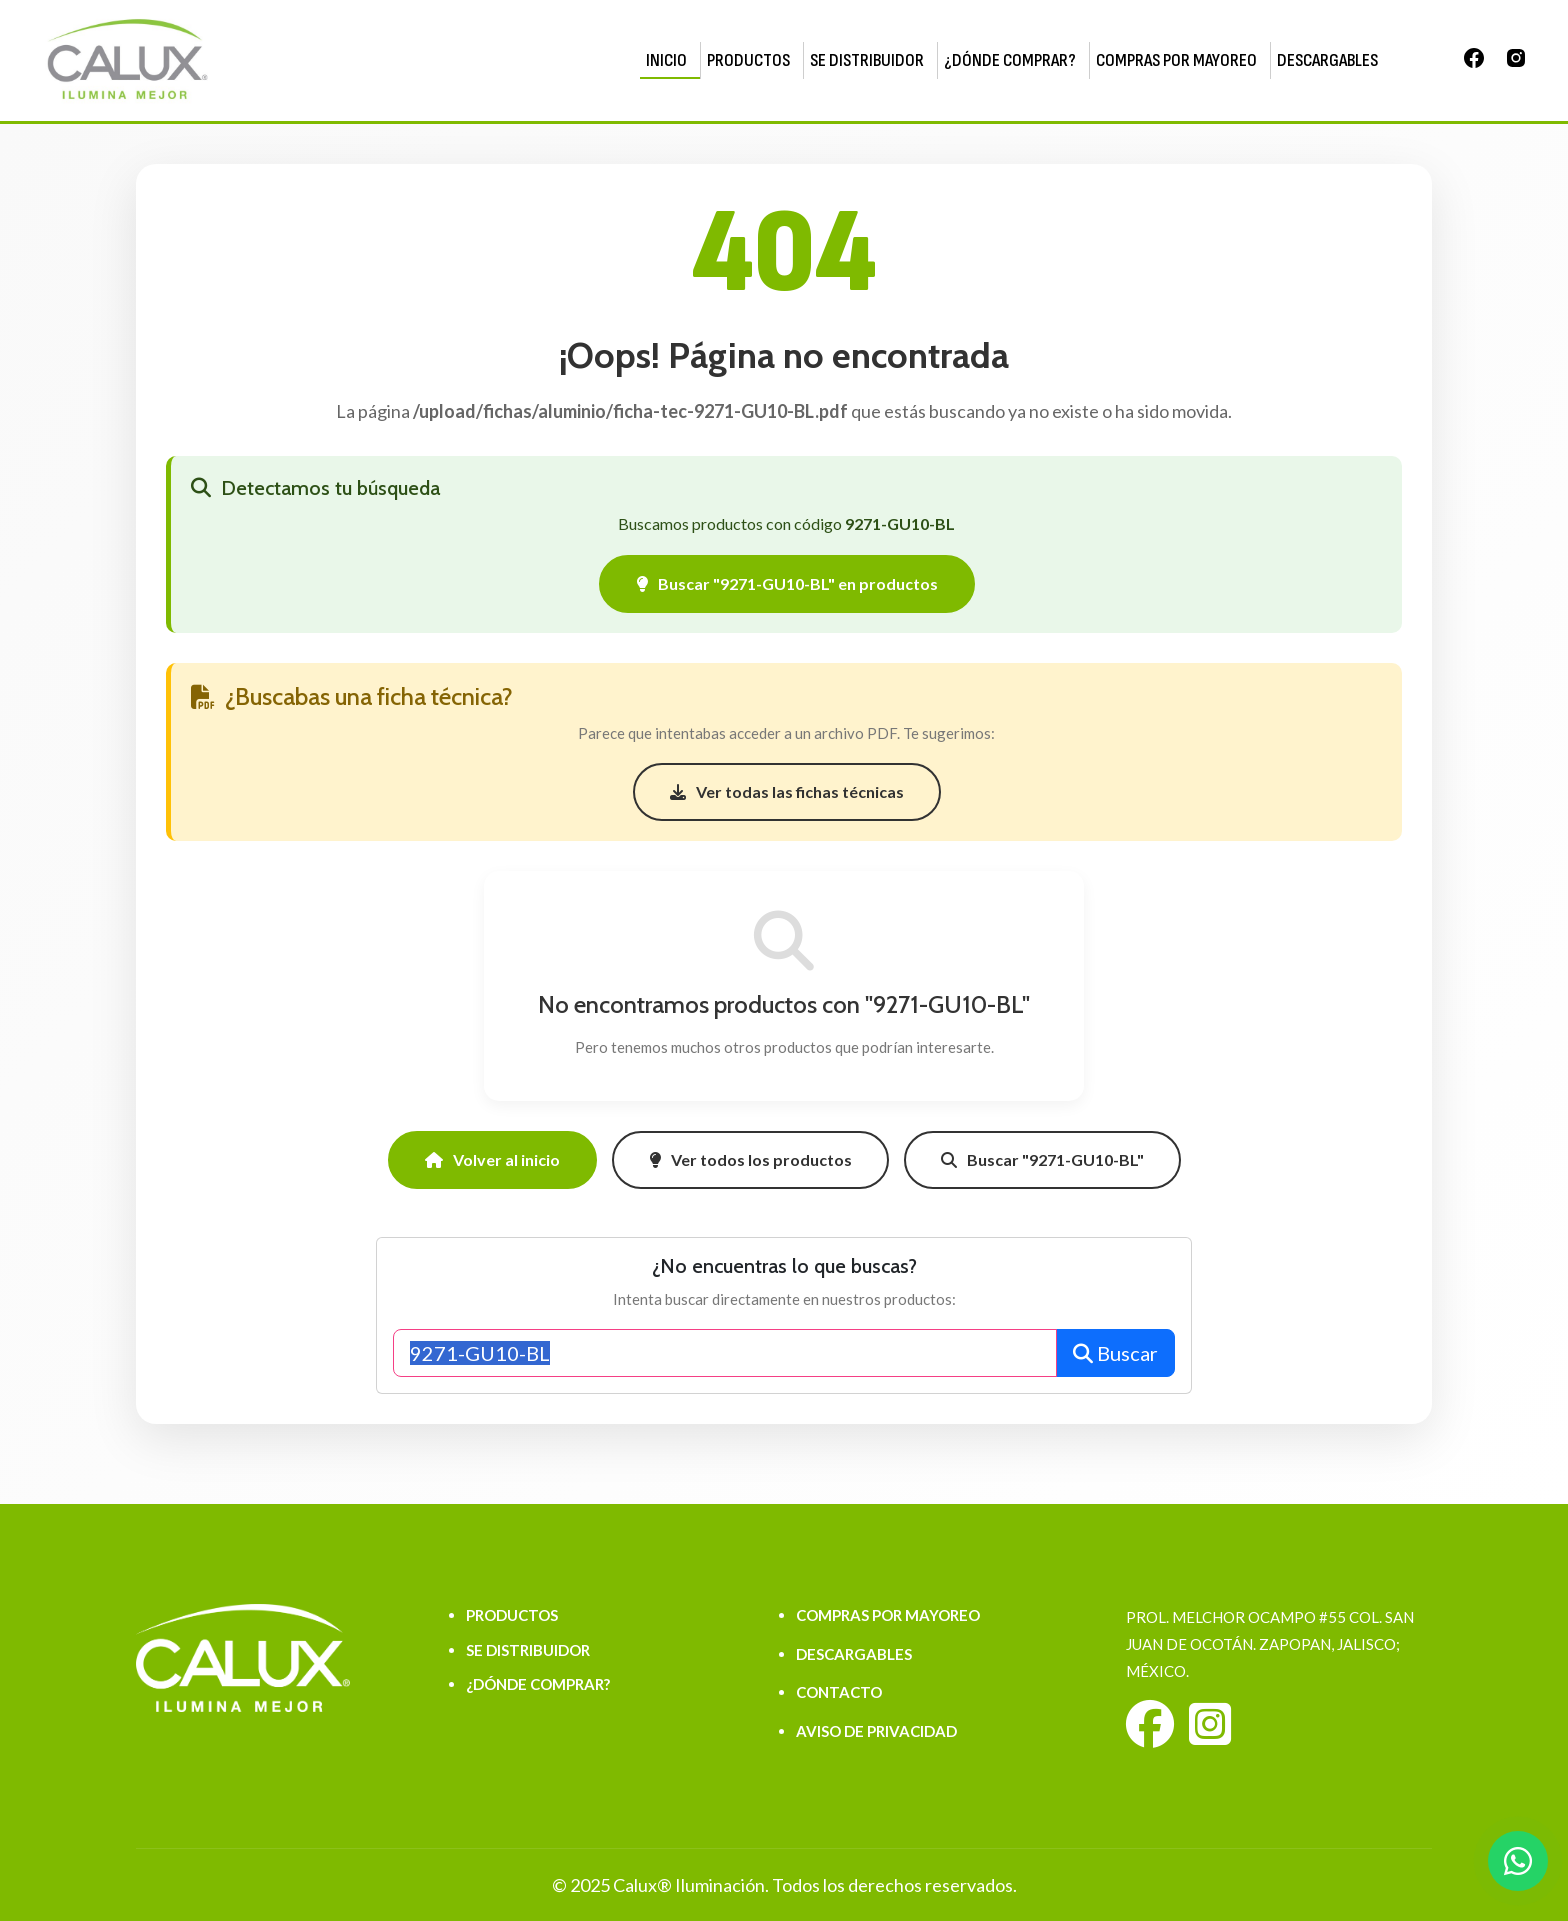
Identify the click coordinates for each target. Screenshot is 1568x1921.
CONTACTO (839, 1692)
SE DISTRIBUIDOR (867, 60)
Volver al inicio (492, 1159)
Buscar (1115, 1353)
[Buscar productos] (725, 1353)
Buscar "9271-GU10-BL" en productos (787, 583)
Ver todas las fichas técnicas (787, 791)
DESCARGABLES (1327, 60)
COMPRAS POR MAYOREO (1176, 60)
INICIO (666, 60)
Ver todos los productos (750, 1159)
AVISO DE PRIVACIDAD (876, 1731)
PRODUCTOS (748, 60)
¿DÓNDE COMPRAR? (1010, 60)
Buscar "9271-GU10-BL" (1042, 1159)
